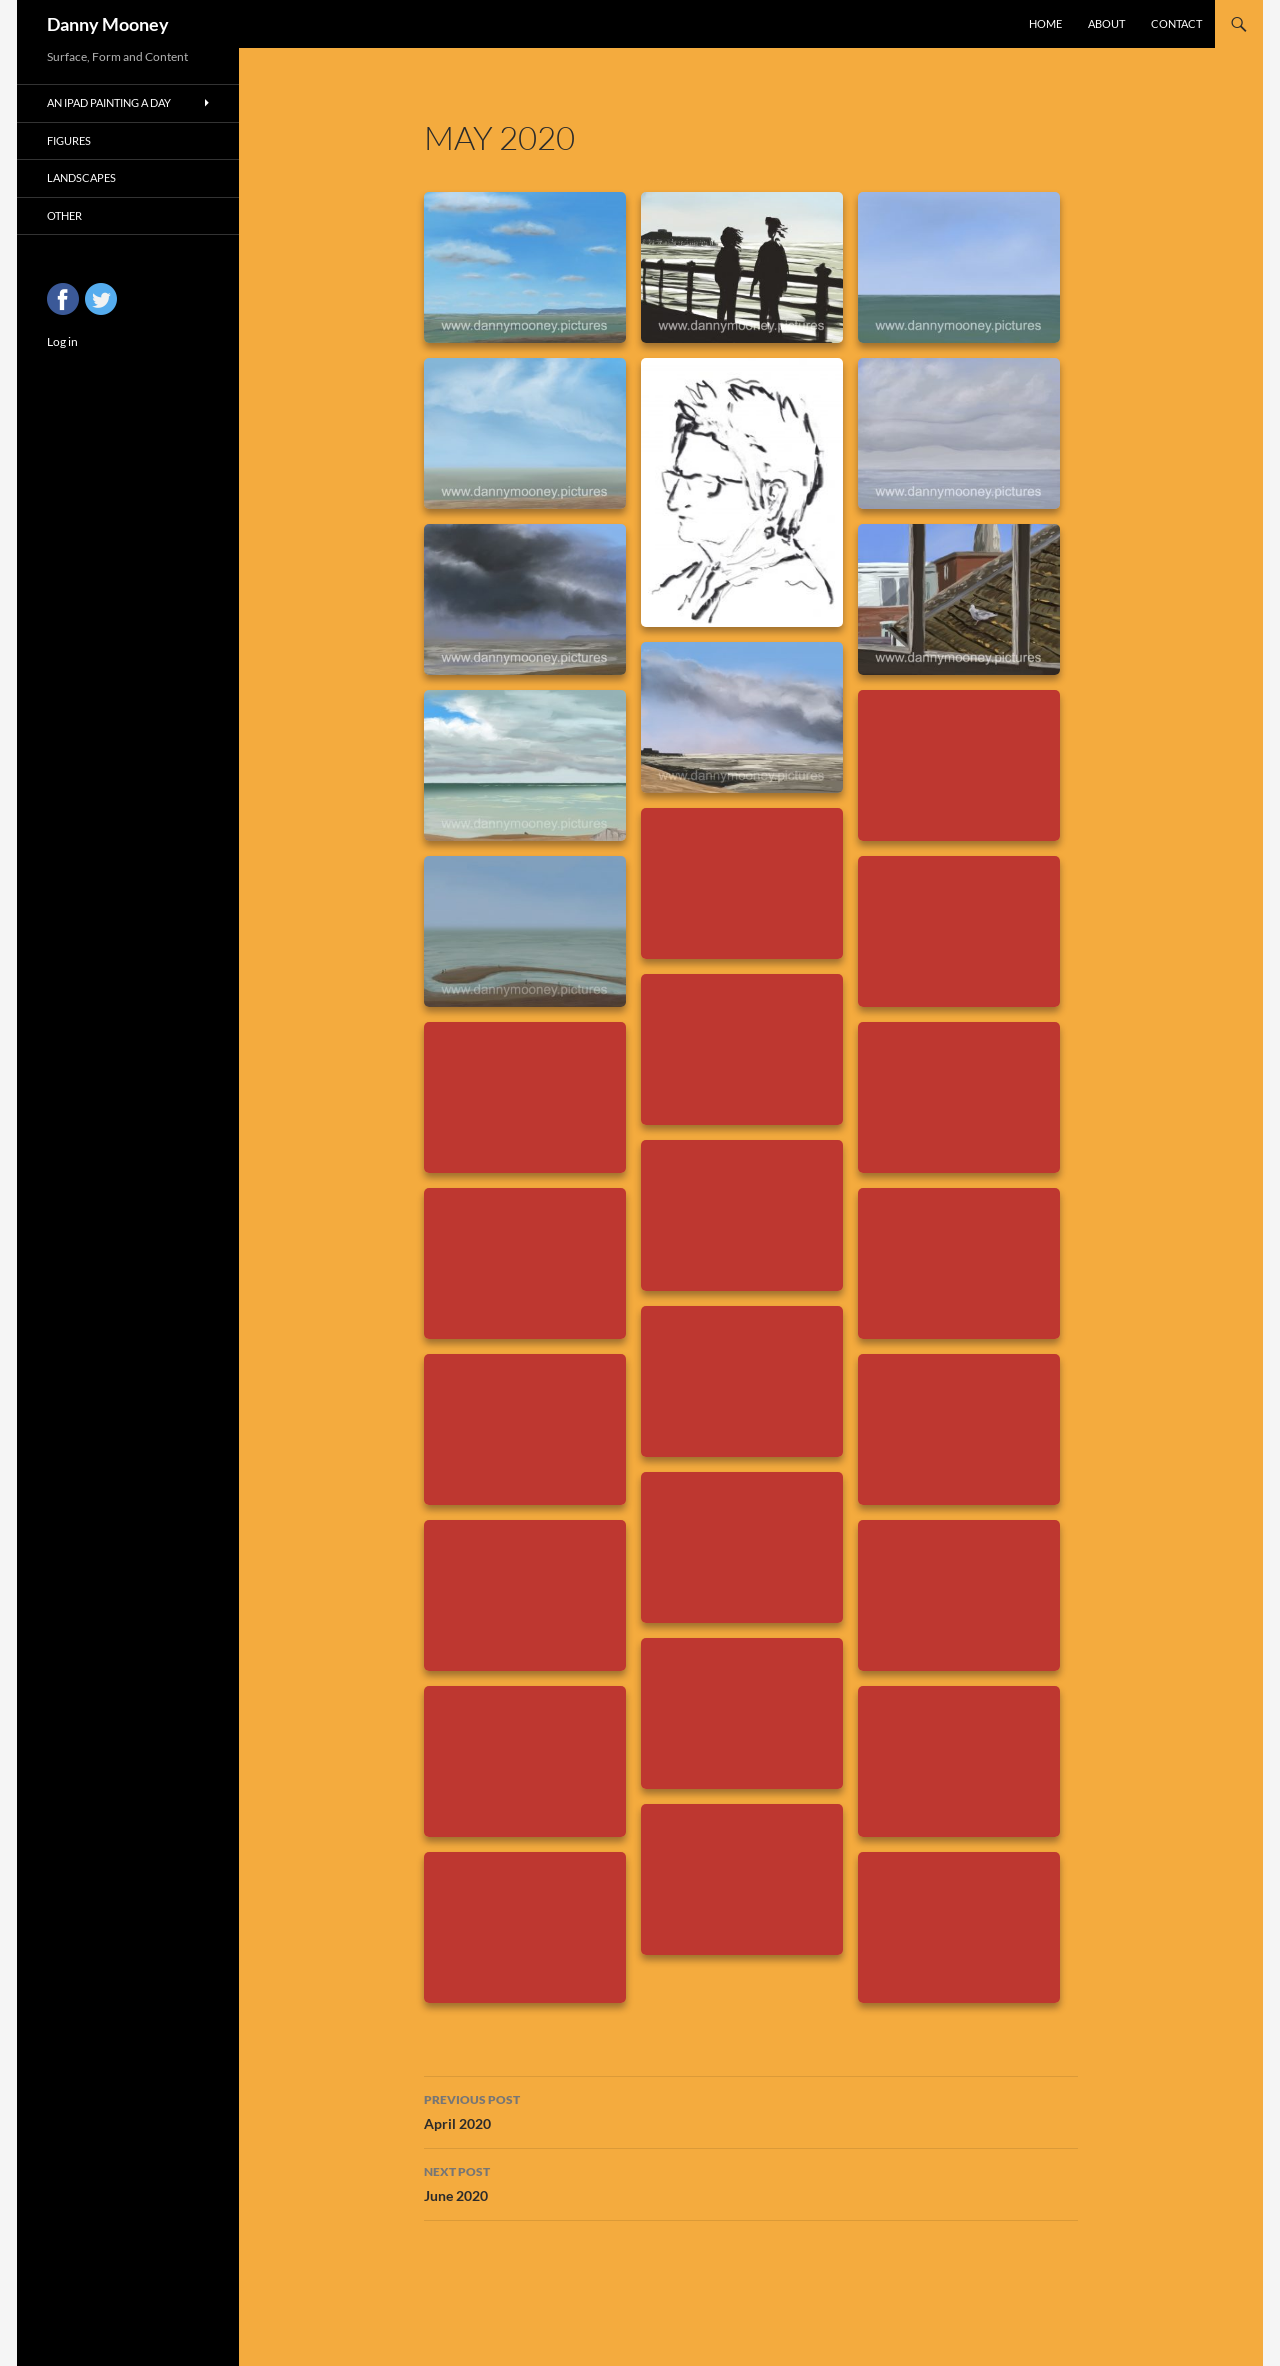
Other (64, 215)
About (1106, 23)
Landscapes (81, 177)
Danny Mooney (108, 24)
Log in (62, 341)
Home (1045, 23)
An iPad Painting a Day (109, 102)
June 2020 (751, 2182)
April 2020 (751, 2110)
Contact (1176, 23)
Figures (69, 140)
